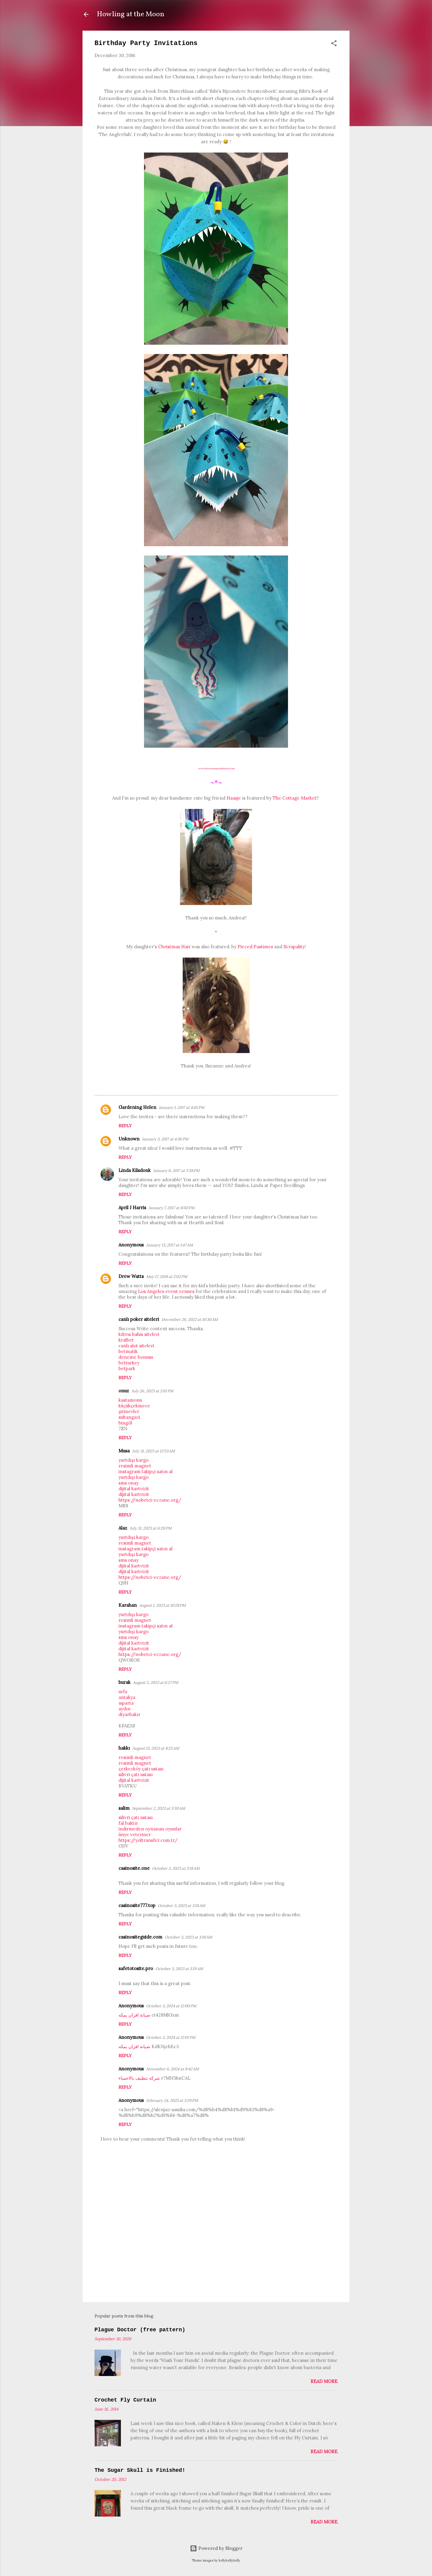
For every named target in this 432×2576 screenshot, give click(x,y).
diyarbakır (129, 1714)
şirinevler (128, 1411)
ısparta (126, 1703)
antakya (126, 1697)
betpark (126, 1368)
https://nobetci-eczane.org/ (149, 1500)
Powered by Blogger (216, 2548)
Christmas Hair (174, 946)
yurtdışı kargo (133, 1460)
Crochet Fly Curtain (125, 2400)
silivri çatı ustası (135, 1774)
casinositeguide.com (140, 1937)
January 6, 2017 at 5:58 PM (176, 1170)
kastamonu (130, 1400)
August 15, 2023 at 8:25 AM (155, 1748)
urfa (122, 1691)
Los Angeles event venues (166, 1291)
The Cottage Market (294, 798)
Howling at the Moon (130, 14)
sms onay (128, 1483)
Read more (324, 2381)
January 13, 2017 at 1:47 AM (169, 1245)
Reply (125, 1125)
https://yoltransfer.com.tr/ (148, 1840)
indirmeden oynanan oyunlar (150, 1829)
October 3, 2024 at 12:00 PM (171, 2005)
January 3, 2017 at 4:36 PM (165, 1139)
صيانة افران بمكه (134, 2015)
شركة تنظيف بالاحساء (139, 2078)
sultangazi (129, 1417)
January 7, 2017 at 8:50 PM (171, 1207)
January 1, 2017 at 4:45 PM (181, 1107)
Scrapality (294, 946)
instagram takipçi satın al (145, 1471)
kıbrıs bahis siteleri (138, 1334)
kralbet (126, 1340)
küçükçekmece (134, 1406)
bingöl (125, 1423)
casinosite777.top (136, 1905)
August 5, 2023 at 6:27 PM (155, 1682)
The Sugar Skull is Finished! (139, 2470)
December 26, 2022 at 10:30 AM (189, 1319)
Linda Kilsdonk (134, 1170)
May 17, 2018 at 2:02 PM (166, 1276)
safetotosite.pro (135, 1968)
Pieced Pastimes (255, 946)
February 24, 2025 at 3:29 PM (172, 2100)
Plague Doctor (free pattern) (139, 2330)
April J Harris (132, 1207)
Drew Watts (131, 1276)
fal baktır (128, 1823)
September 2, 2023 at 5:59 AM (158, 1808)
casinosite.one (134, 1868)
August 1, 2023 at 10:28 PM (162, 1605)
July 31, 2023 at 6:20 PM (151, 1528)
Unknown (129, 1139)
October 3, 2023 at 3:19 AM (179, 1968)
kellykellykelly (229, 2560)
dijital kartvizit (133, 1488)
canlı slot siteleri (136, 1346)
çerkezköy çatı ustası (141, 1769)
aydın (124, 1709)
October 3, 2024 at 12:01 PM (170, 2037)
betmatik (128, 1351)
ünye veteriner (134, 1834)
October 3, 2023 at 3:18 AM (176, 1868)
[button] (334, 44)
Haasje (233, 798)
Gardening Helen (137, 1107)
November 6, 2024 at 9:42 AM (172, 2069)
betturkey (129, 1363)
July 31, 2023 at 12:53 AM (153, 1451)
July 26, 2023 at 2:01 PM (152, 1391)
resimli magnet (134, 1466)
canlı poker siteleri (138, 1319)
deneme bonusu (135, 1357)
